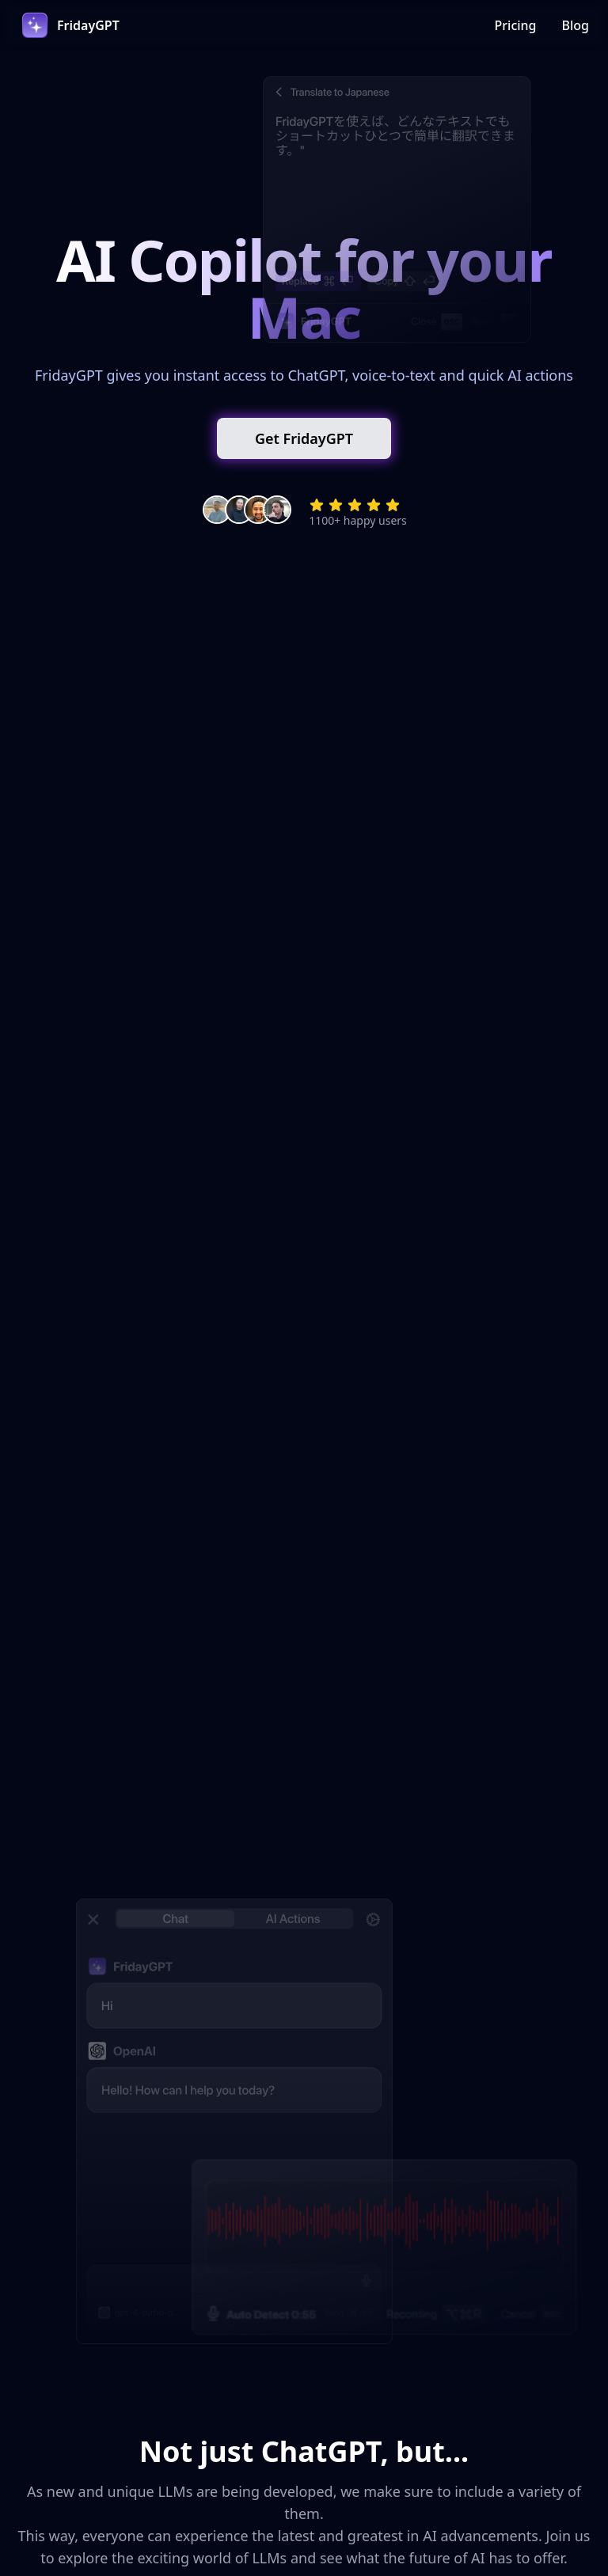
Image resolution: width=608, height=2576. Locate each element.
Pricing (516, 25)
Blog (575, 25)
